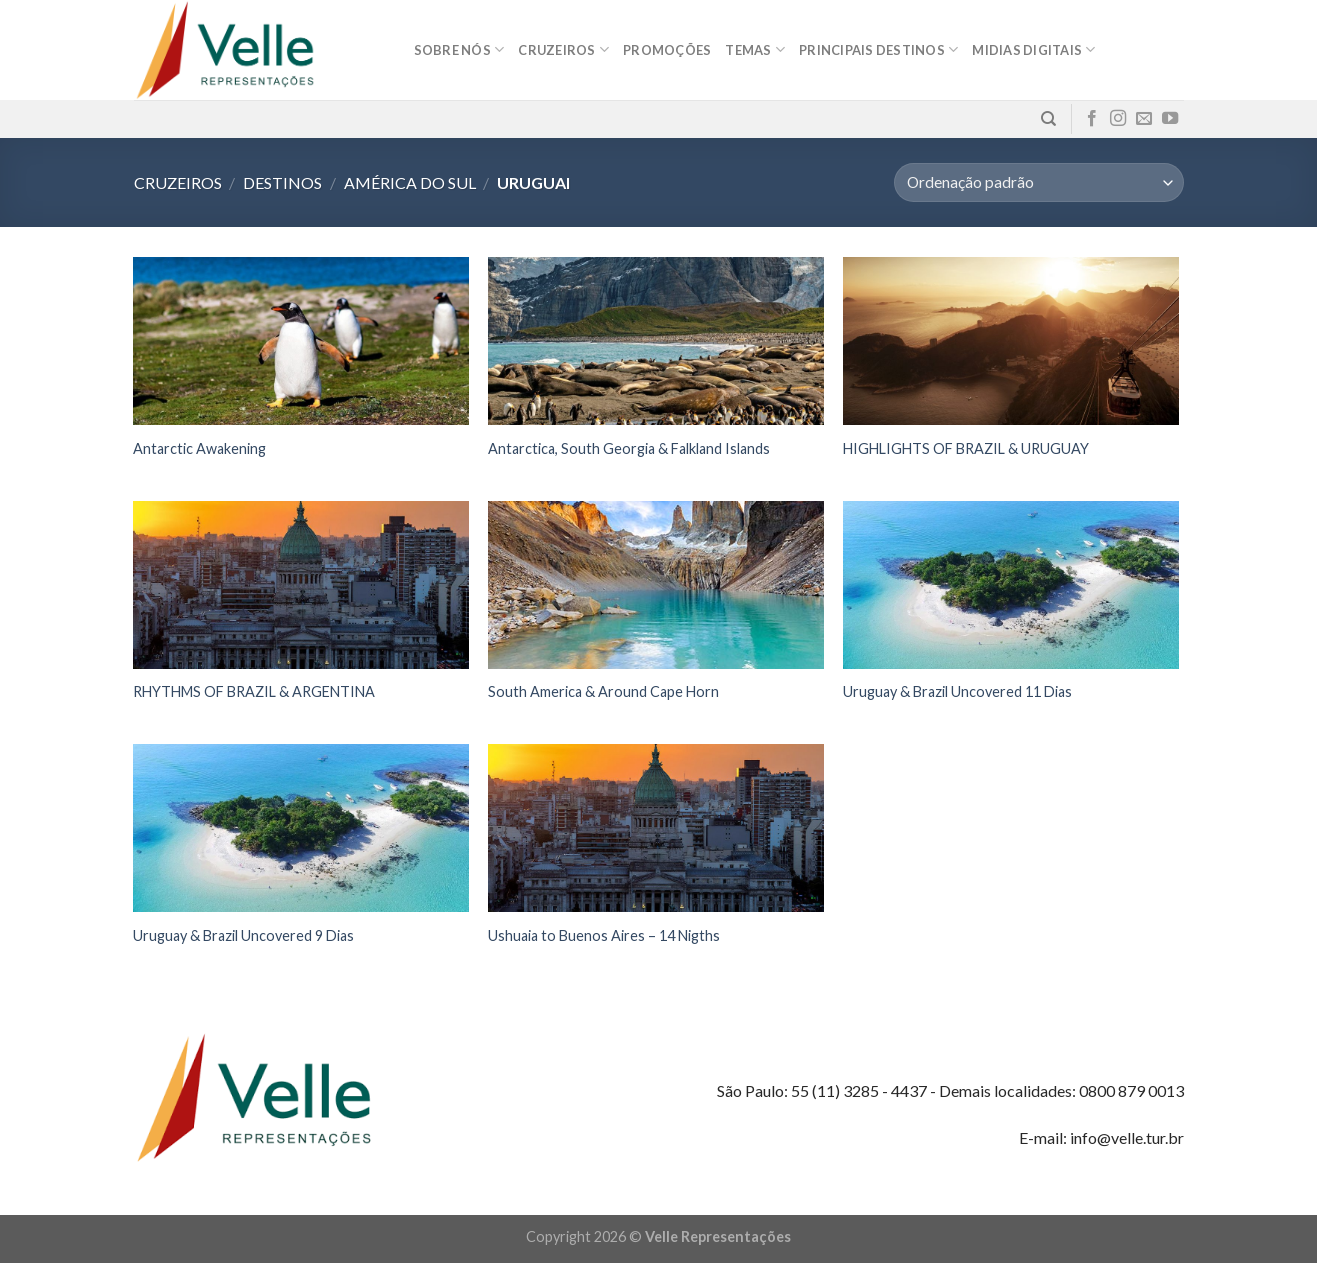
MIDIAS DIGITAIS (1033, 49)
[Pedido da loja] (1038, 182)
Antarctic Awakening (199, 448)
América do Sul (410, 182)
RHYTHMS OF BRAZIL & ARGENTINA (254, 691)
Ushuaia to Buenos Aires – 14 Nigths (604, 935)
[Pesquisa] (1048, 119)
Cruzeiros (563, 49)
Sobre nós (459, 49)
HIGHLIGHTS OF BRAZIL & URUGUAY (966, 448)
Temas (755, 49)
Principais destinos (878, 49)
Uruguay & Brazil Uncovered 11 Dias (957, 691)
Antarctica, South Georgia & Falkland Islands (629, 448)
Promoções (667, 50)
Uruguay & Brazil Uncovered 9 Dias (243, 935)
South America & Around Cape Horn (603, 691)
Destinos (282, 182)
